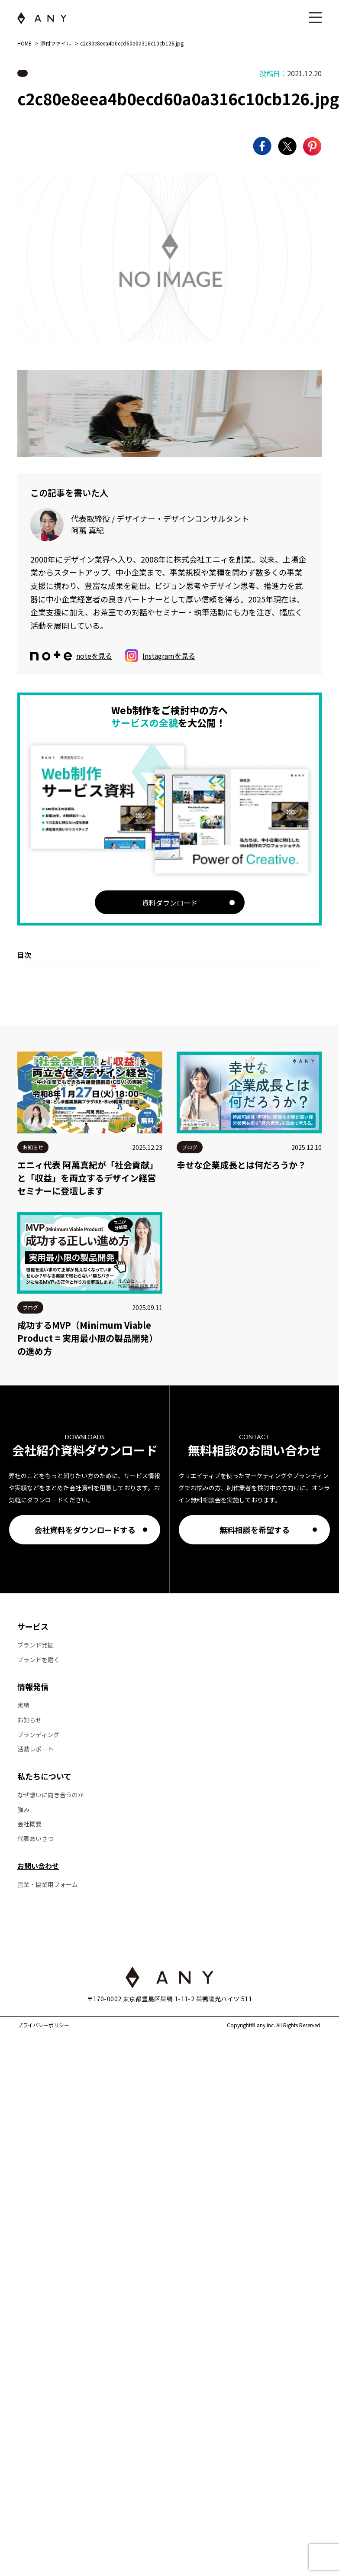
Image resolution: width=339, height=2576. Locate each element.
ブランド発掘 (35, 1645)
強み (23, 1810)
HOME (24, 43)
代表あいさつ (35, 1839)
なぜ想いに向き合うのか (50, 1795)
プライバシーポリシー (43, 2025)
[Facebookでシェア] (262, 146)
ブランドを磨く (38, 1660)
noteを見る (71, 655)
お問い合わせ (38, 1866)
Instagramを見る (160, 655)
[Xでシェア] (287, 146)
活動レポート (35, 1749)
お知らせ (29, 1720)
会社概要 (29, 1824)
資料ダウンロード (169, 902)
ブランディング (38, 1735)
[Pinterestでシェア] (312, 146)
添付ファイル (55, 43)
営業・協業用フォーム (47, 1884)
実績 (23, 1705)
